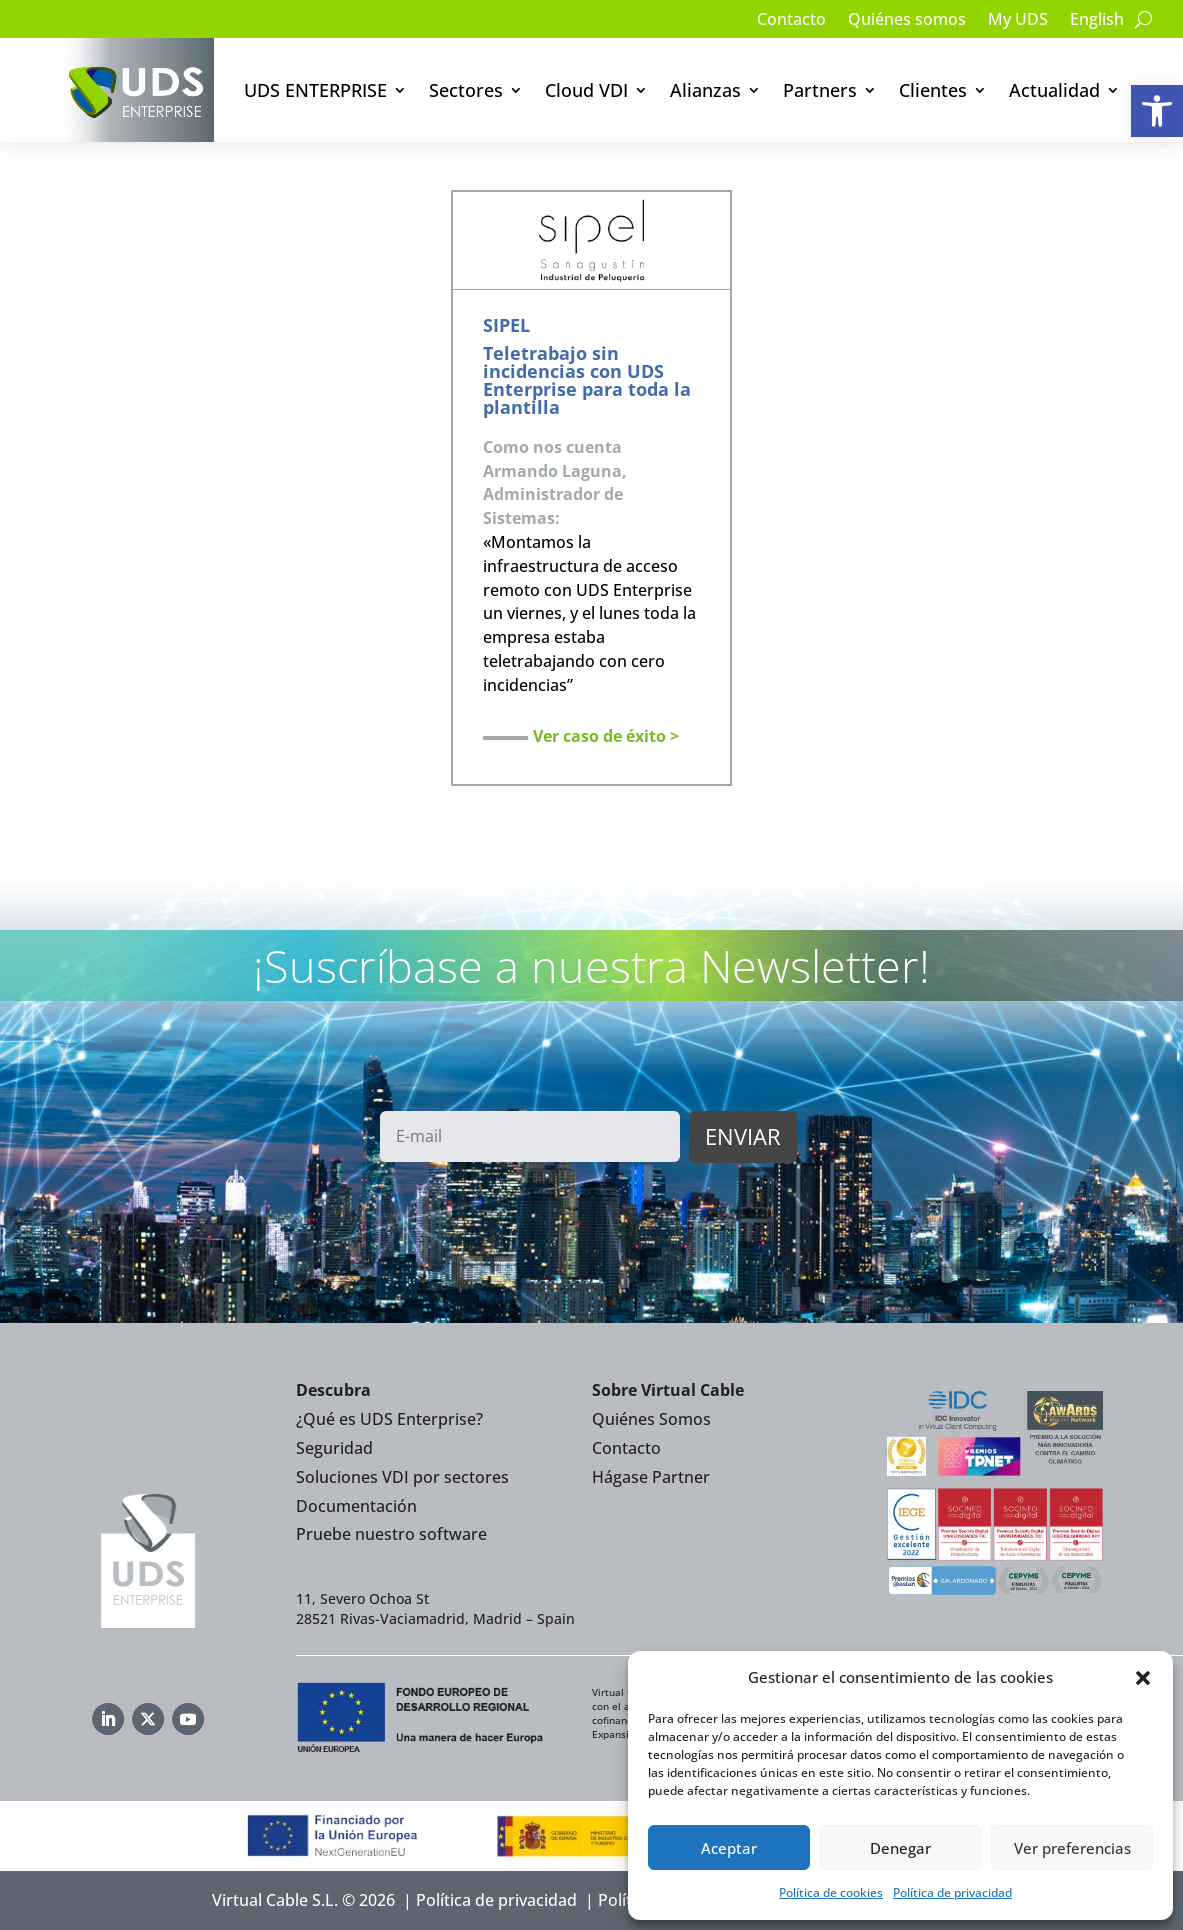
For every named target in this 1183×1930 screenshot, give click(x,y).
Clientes (933, 90)
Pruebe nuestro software (391, 1534)
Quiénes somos (907, 21)
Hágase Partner (651, 1477)
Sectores (466, 90)
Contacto (791, 21)
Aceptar (729, 1848)
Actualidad (1054, 90)
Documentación (356, 1506)
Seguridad (334, 1448)
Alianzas (705, 90)
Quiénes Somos (651, 1419)
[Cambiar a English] (1097, 23)
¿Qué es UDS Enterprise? (389, 1419)
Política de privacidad (952, 1892)
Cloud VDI (586, 90)
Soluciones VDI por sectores (402, 1477)
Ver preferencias (1072, 1848)
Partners (820, 90)
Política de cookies (831, 1892)
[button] (1157, 111)
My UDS (1018, 21)
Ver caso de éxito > (606, 736)
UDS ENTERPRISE (315, 90)
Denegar (900, 1848)
